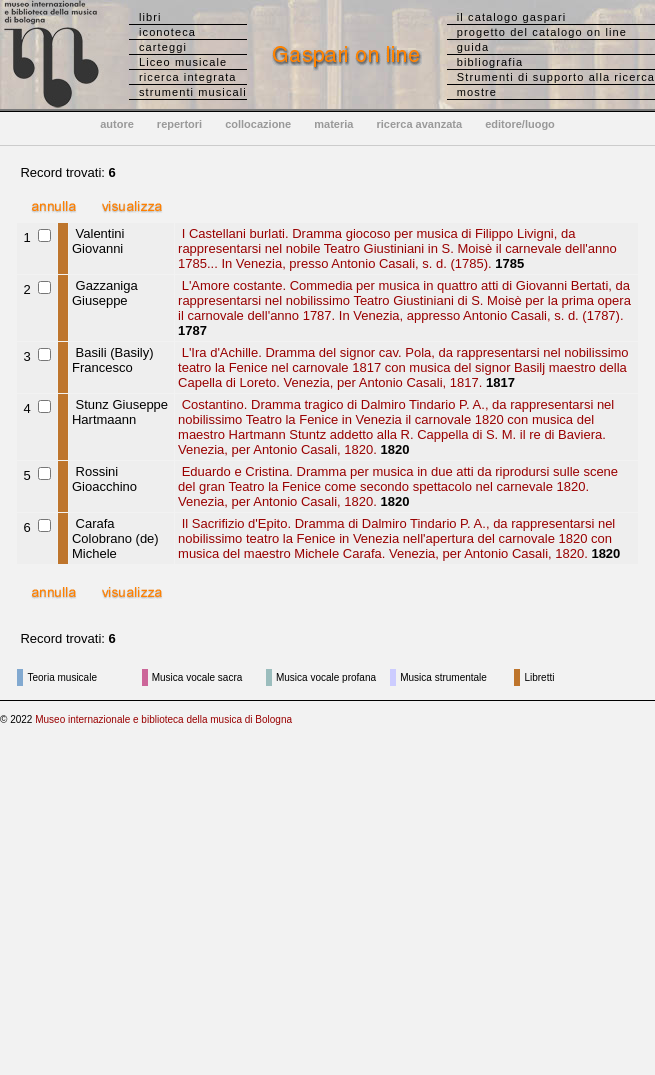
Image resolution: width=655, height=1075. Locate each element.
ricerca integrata (188, 77)
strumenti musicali (193, 92)
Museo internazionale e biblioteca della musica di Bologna (163, 719)
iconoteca (167, 32)
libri (150, 17)
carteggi (163, 47)
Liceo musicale (183, 62)
